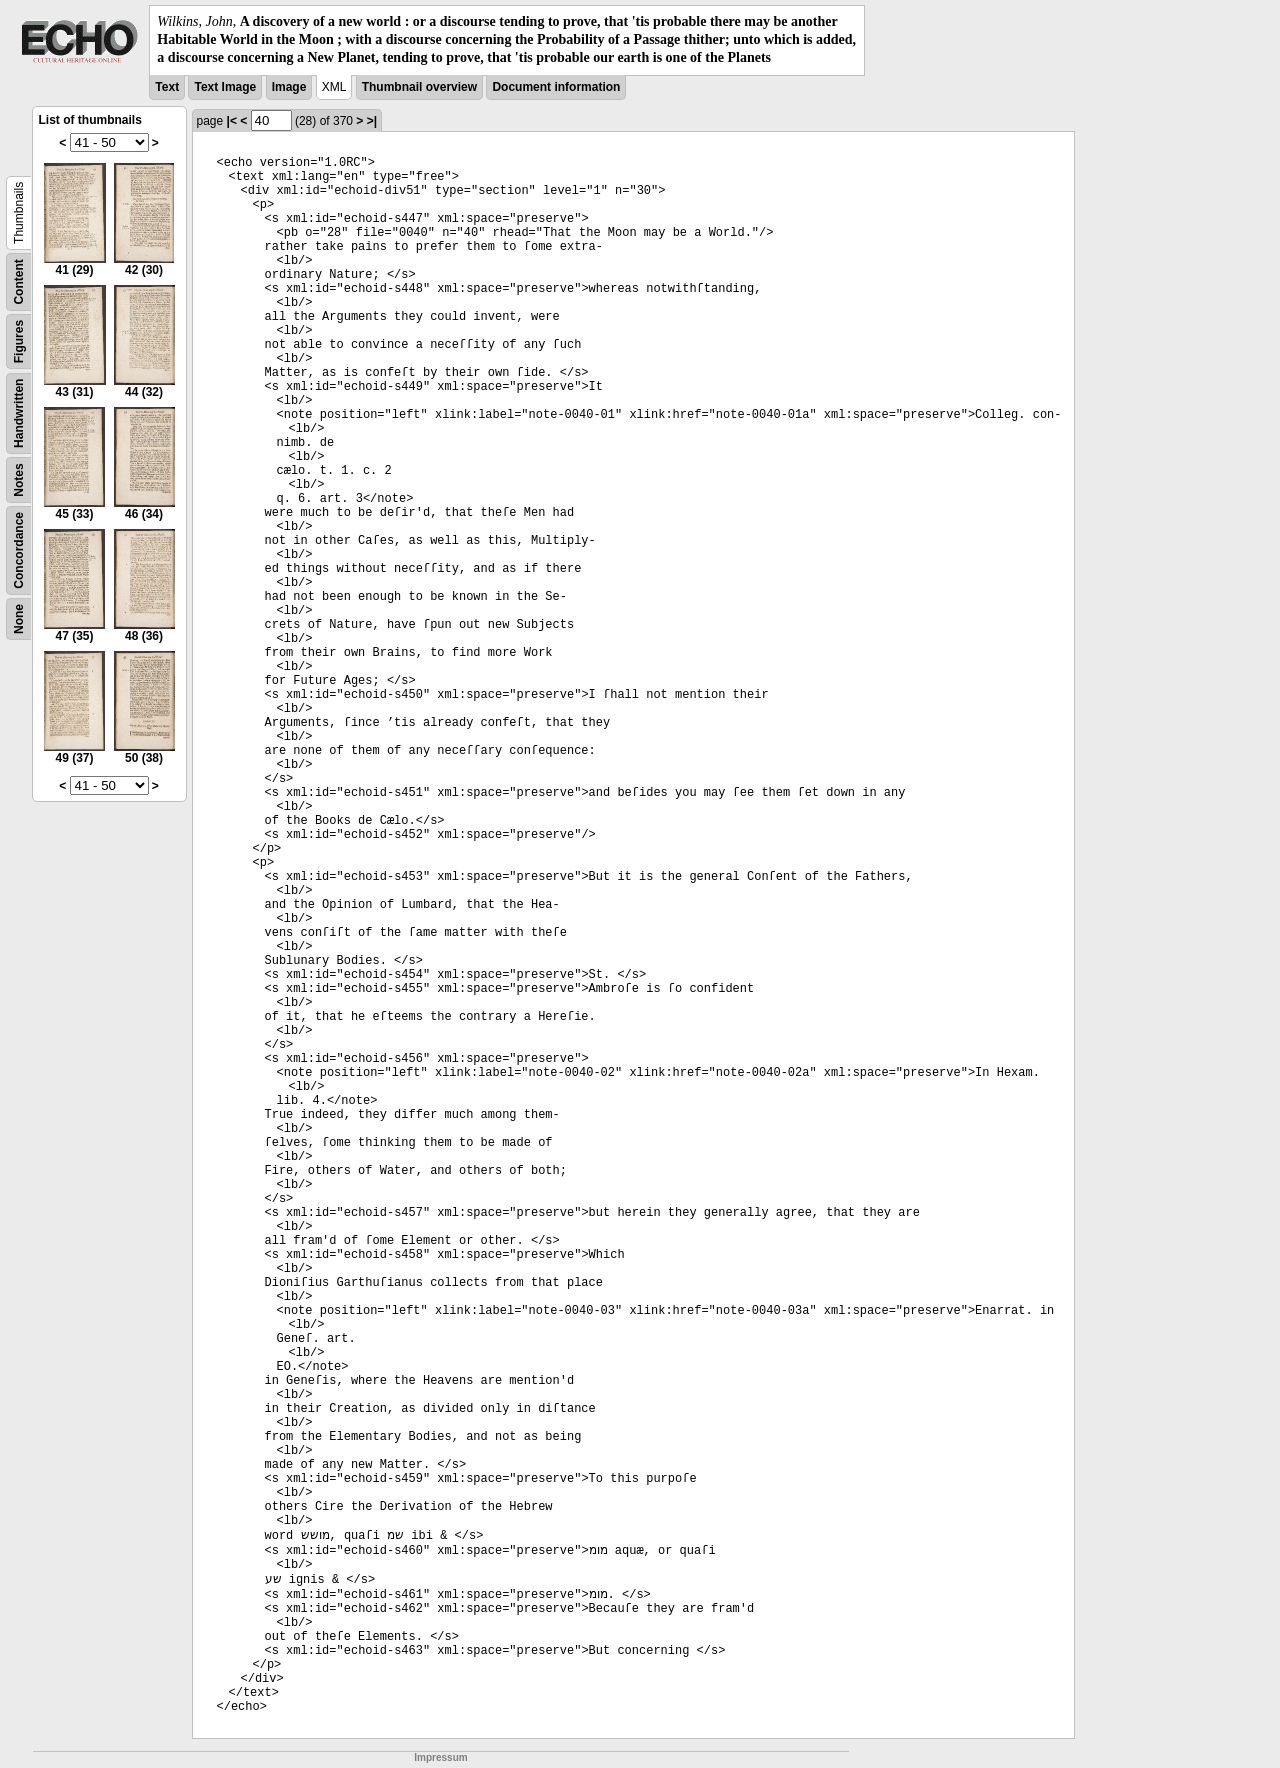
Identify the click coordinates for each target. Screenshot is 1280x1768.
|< (232, 121)
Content (19, 281)
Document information (556, 87)
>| (372, 121)
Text (167, 87)
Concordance (19, 550)
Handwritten (19, 412)
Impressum (440, 1757)
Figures (19, 340)
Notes (19, 479)
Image (289, 87)
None (19, 619)
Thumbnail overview (419, 87)
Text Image (225, 87)
